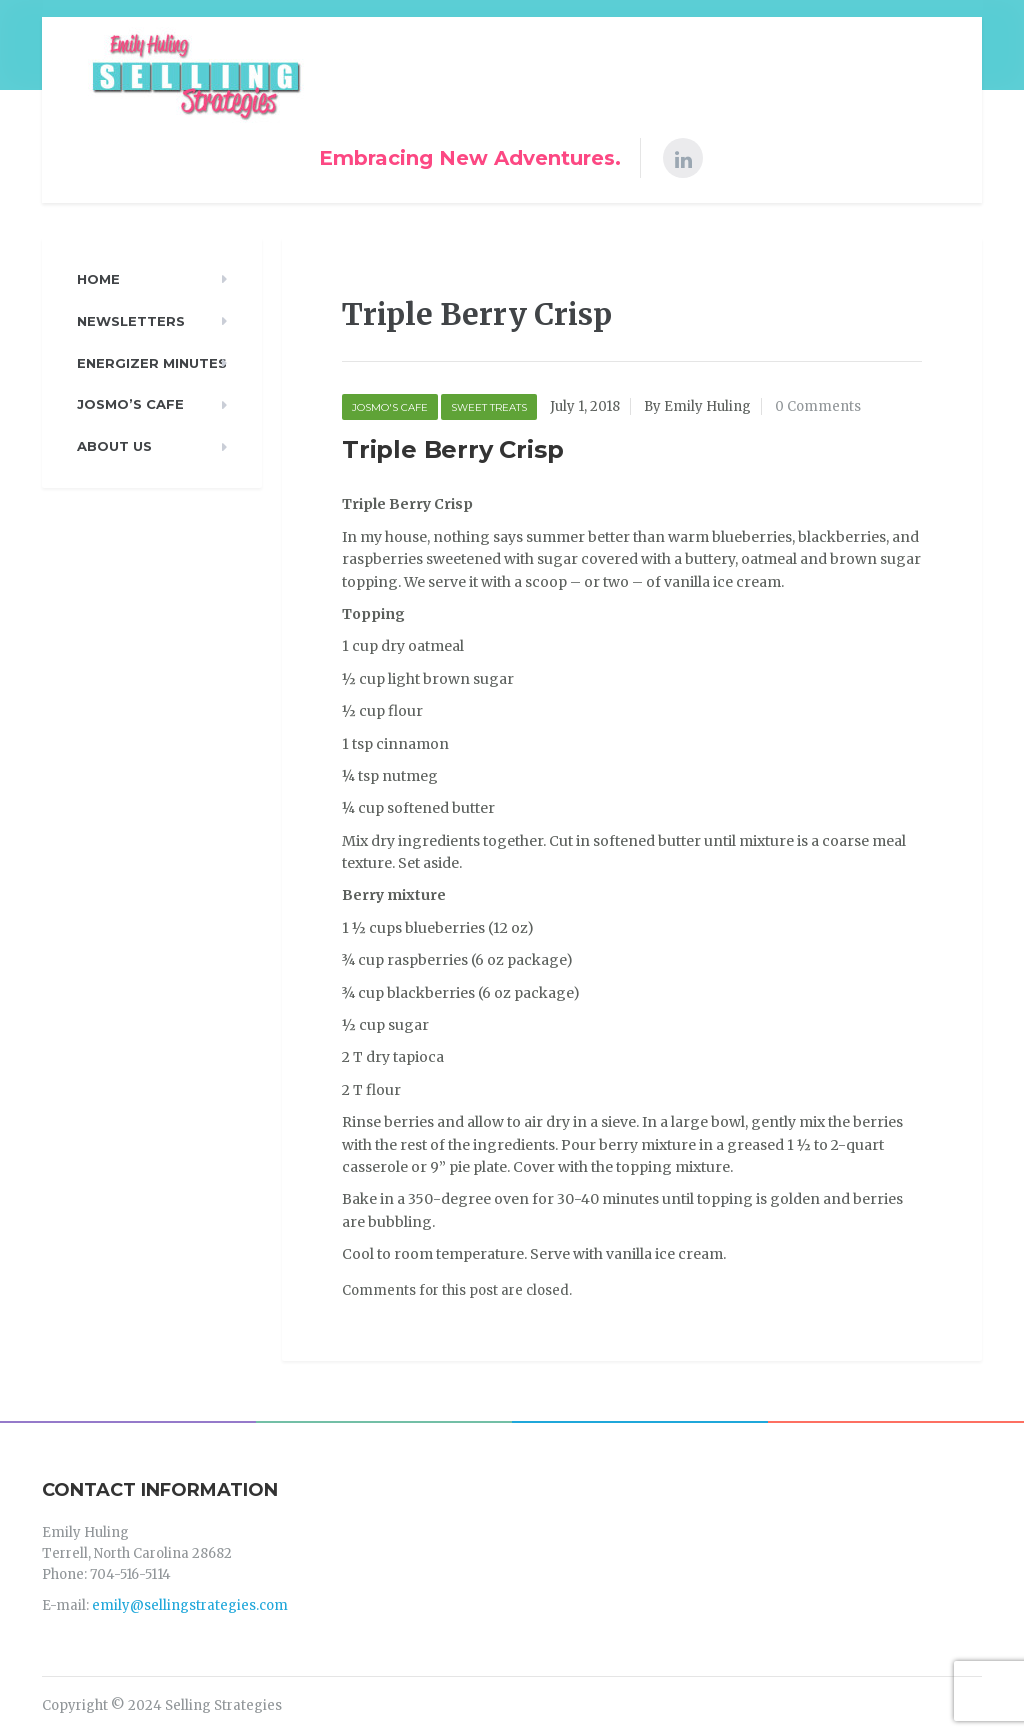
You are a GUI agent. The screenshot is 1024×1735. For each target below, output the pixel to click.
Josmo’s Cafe (130, 404)
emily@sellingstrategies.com (190, 1605)
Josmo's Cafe (390, 407)
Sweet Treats (489, 407)
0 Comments (818, 406)
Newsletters (131, 321)
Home (98, 279)
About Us (114, 446)
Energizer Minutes (152, 363)
